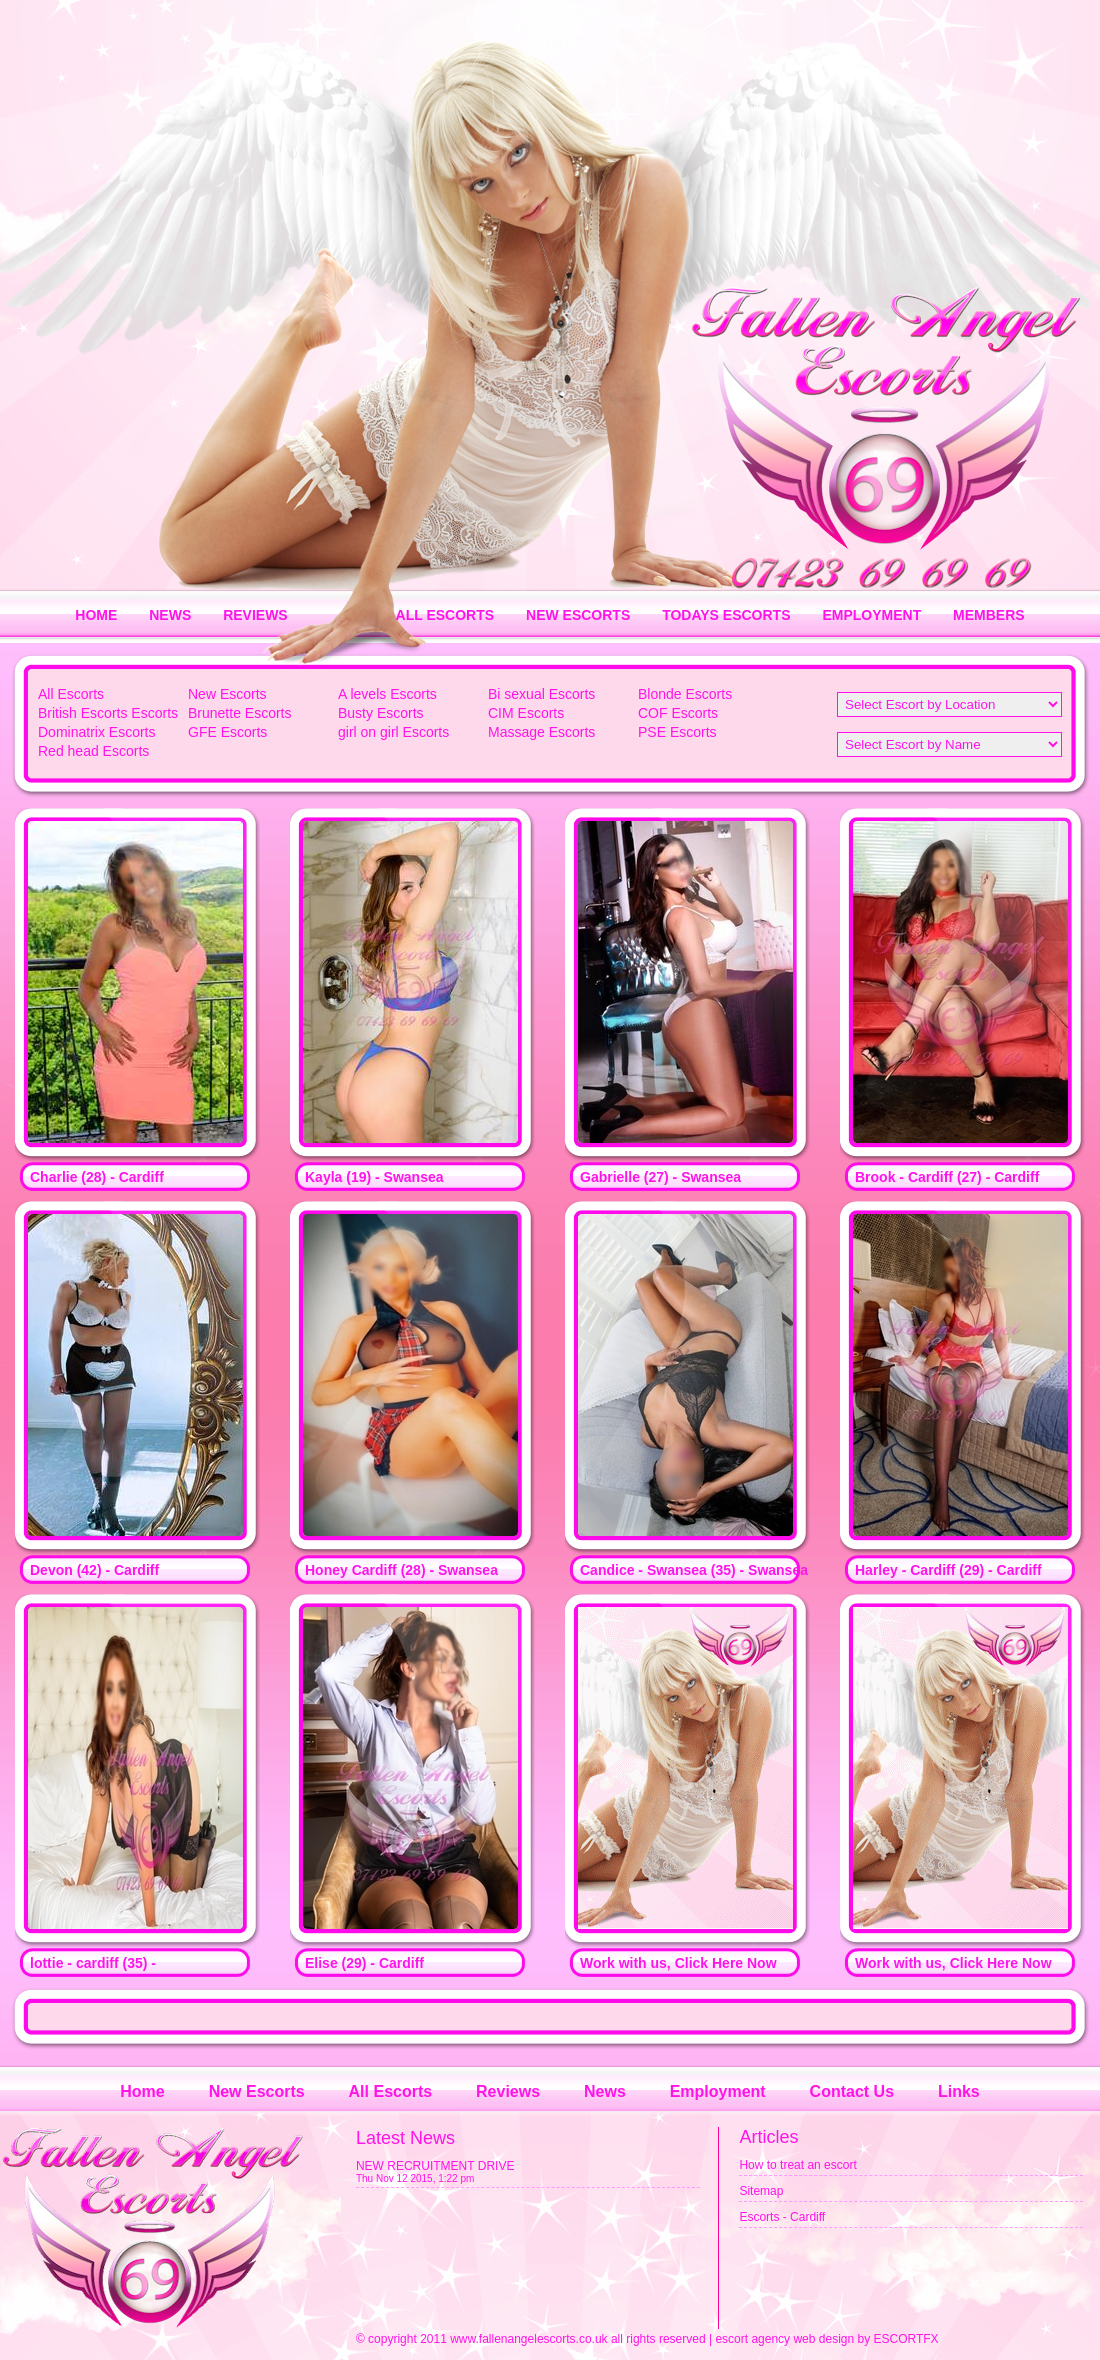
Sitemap (761, 2191)
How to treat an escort (797, 2165)
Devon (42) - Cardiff (94, 1570)
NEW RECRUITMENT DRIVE (435, 2166)
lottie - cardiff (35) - (93, 1963)
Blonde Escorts (685, 694)
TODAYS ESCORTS (726, 615)
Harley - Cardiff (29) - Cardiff (948, 1570)
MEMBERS (989, 615)
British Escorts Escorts (108, 713)
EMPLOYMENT (871, 615)
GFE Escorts (227, 732)
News (605, 2091)
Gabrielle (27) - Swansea (660, 1177)
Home (142, 2091)
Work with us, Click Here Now (678, 1963)
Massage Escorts (541, 732)
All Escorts (71, 694)
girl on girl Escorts (393, 732)
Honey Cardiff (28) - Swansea (401, 1570)
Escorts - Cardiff (782, 2217)
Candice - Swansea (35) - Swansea (694, 1570)
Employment (718, 2091)
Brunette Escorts (240, 713)
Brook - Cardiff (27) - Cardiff (947, 1177)
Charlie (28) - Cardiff (97, 1177)
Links (959, 2091)
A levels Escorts (387, 694)
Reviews (508, 2091)
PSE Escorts (677, 732)
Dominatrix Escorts (96, 732)
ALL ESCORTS (445, 615)
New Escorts (227, 694)
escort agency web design (784, 2339)
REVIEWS (255, 615)
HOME (96, 615)
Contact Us (852, 2091)
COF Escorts (678, 713)
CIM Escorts (526, 713)
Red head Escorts (93, 751)
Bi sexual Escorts (541, 694)
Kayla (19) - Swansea (374, 1177)
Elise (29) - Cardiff (364, 1963)
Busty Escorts (381, 713)
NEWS (170, 615)
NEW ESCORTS (578, 615)
